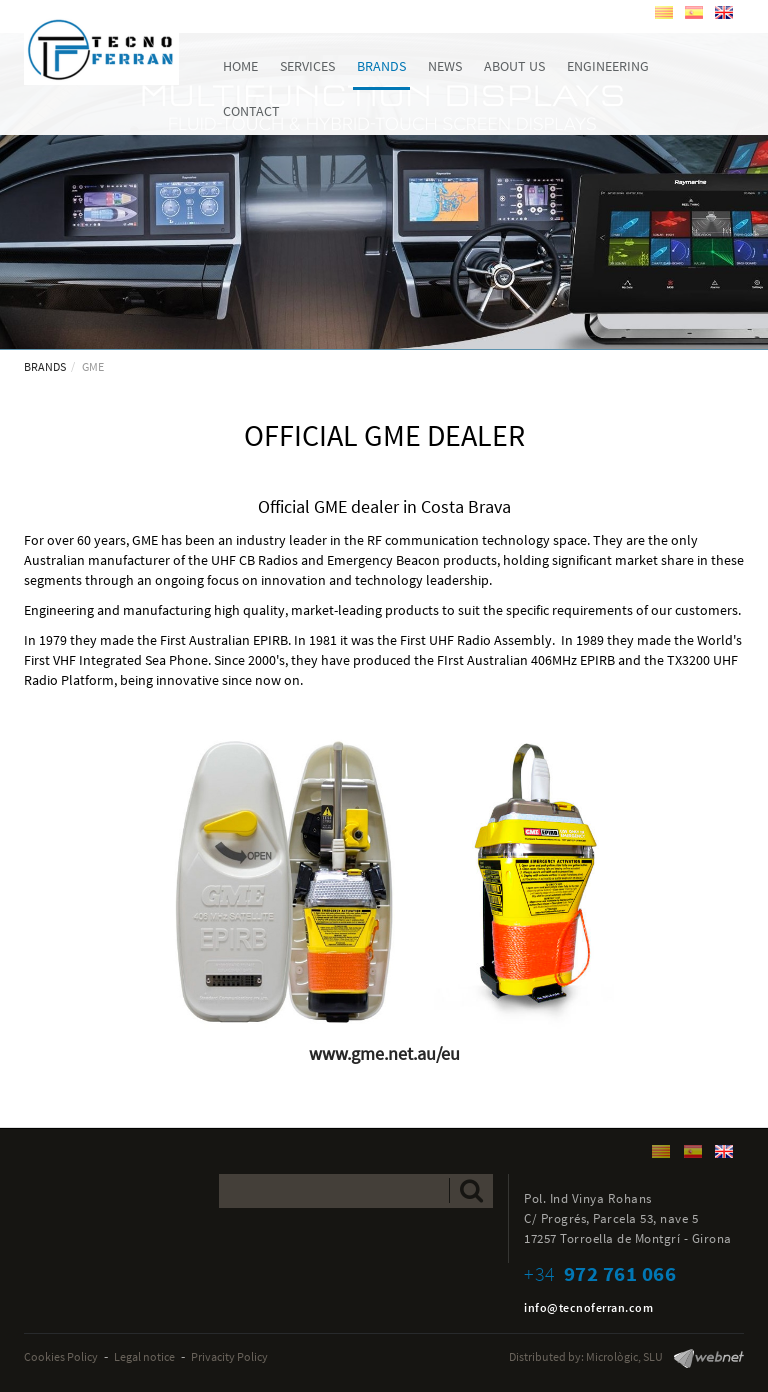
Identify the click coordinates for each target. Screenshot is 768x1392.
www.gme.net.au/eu (384, 1053)
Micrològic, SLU (624, 1356)
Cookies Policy (61, 1356)
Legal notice (144, 1356)
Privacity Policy (229, 1356)
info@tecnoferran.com (588, 1307)
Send (471, 1190)
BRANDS (45, 366)
